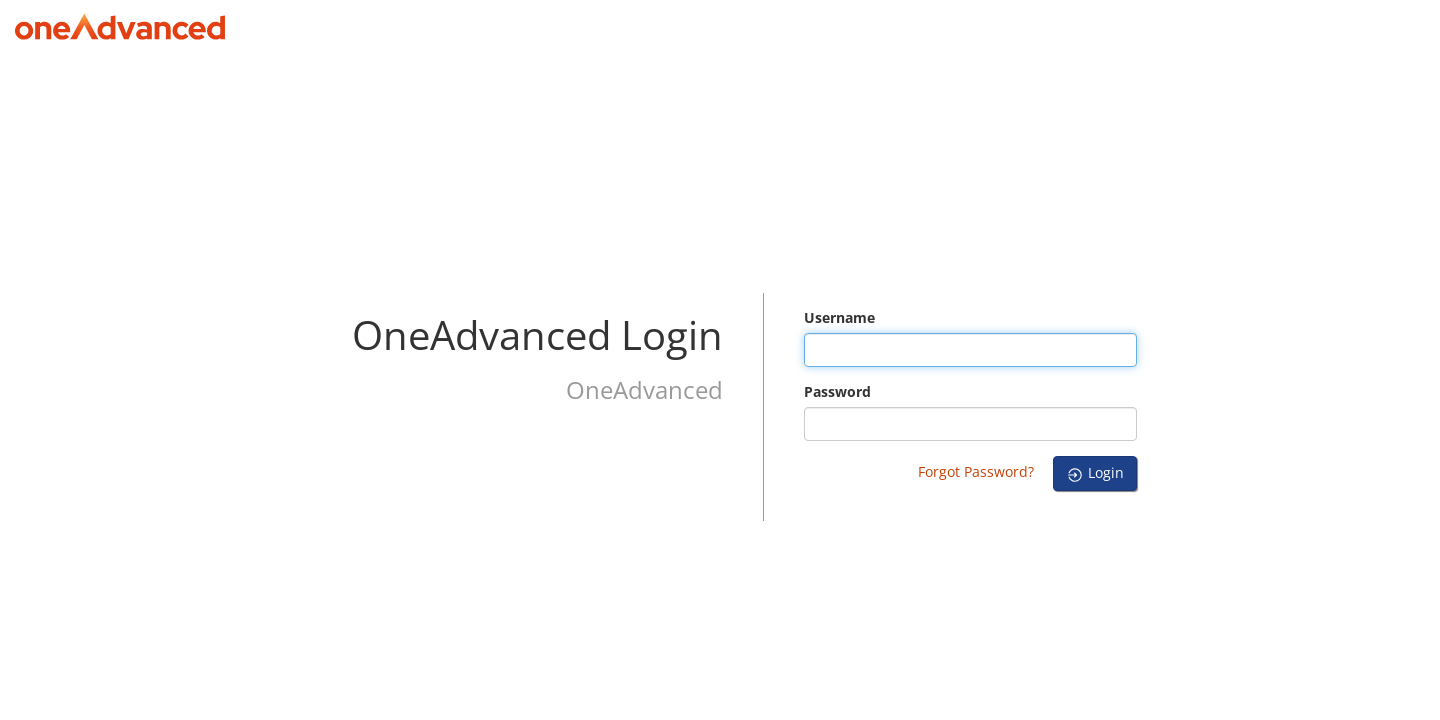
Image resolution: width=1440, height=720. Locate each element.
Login (1095, 473)
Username (839, 317)
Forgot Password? (976, 471)
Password (837, 391)
